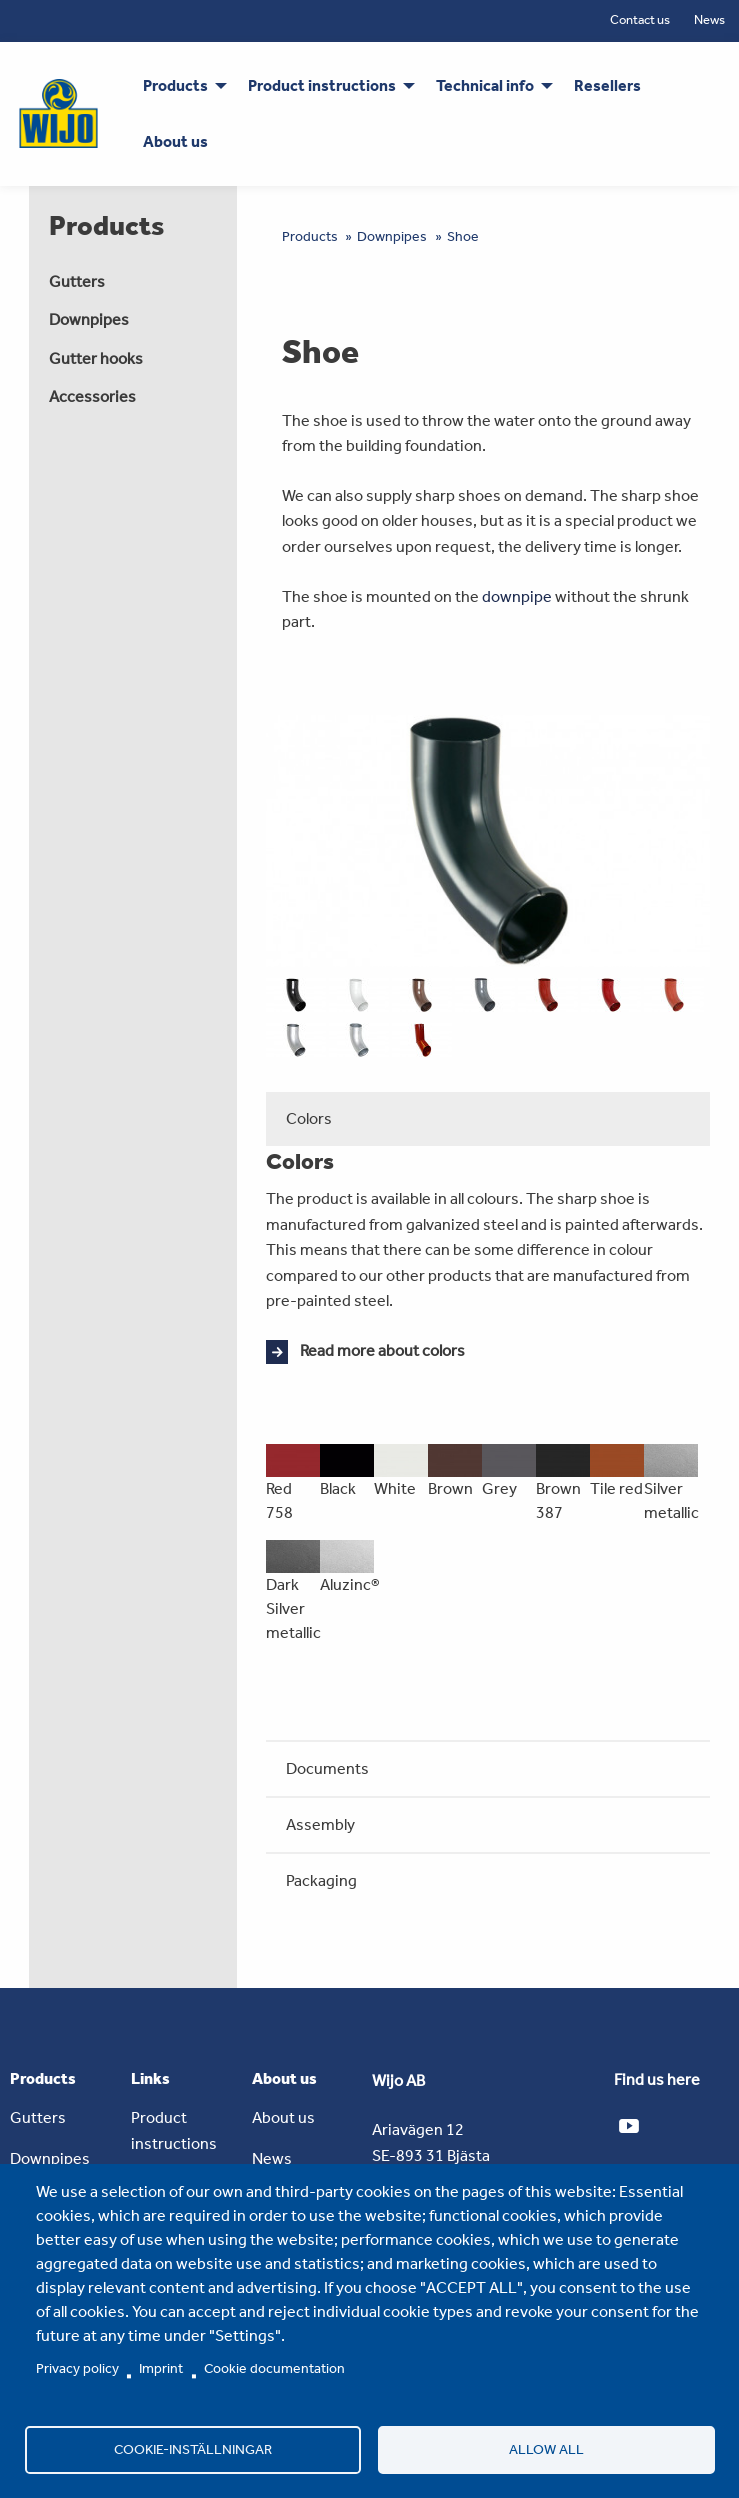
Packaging (321, 1880)
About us (283, 2117)
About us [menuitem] (175, 141)
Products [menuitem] (175, 85)
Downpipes (89, 319)
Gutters (77, 281)
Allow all (546, 2449)
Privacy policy (77, 2368)
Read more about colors (382, 1350)
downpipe (517, 596)
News (709, 19)
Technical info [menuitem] (485, 85)
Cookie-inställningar (193, 2449)
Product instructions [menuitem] (322, 85)
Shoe (463, 236)
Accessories (92, 396)
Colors (309, 1118)
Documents (327, 1768)
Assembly (320, 1824)
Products (310, 236)
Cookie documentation (274, 2368)
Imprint (161, 2368)
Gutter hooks (96, 358)
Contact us (640, 19)
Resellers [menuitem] (607, 85)
